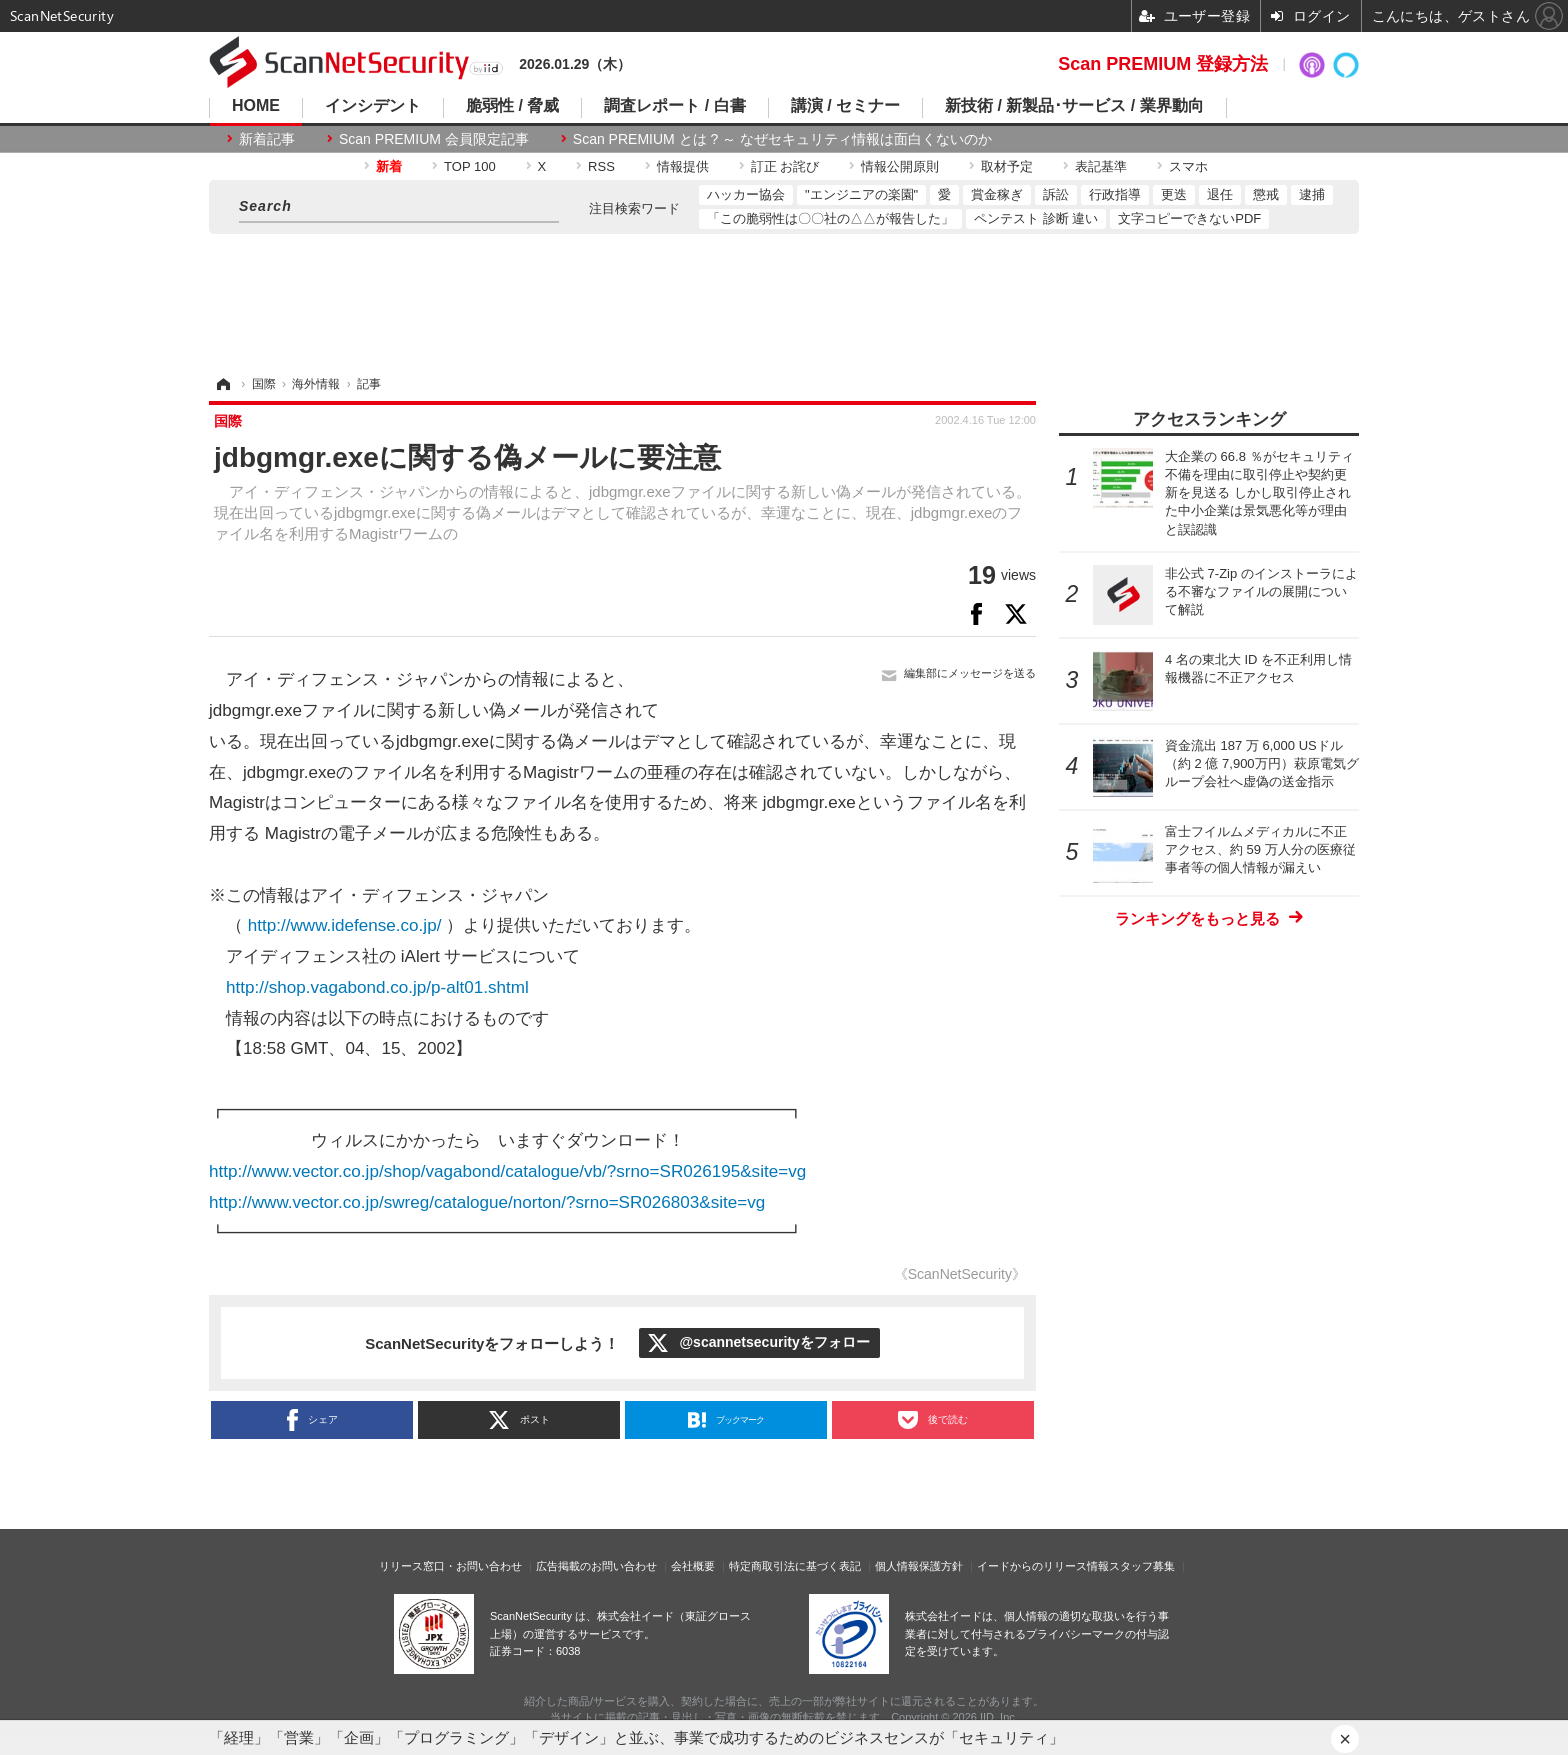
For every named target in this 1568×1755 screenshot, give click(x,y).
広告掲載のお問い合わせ (596, 1566)
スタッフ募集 (1142, 1566)
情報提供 (683, 166)
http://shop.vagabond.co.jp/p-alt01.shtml (377, 987)
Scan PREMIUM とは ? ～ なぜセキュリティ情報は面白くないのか (782, 139)
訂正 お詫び (785, 166)
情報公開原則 (900, 166)
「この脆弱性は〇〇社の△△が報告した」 (830, 218)
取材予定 (1007, 166)
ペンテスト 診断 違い (1036, 218)
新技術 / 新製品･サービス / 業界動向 (1074, 106)
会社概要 (693, 1566)
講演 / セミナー (845, 106)
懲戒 (1266, 194)
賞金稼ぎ (997, 194)
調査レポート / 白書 (674, 106)
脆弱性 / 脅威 (512, 106)
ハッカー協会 (746, 194)
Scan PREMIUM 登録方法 (1163, 64)
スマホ (1188, 166)
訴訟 (1056, 194)
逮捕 (1312, 194)
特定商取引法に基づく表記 (795, 1566)
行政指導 (1115, 194)
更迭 (1174, 194)
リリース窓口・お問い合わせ (450, 1566)
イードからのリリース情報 (1043, 1566)
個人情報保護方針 (919, 1566)
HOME (256, 106)
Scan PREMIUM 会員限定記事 (434, 139)
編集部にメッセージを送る (970, 673)
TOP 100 (470, 166)
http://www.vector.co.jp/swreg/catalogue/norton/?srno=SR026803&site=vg (487, 1202)
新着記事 (267, 139)
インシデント (373, 106)
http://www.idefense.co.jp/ (345, 925)
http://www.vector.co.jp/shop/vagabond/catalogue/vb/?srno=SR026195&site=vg (507, 1171)
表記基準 (1101, 166)
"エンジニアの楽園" (861, 194)
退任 (1220, 194)
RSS (601, 166)
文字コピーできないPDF (1189, 218)
